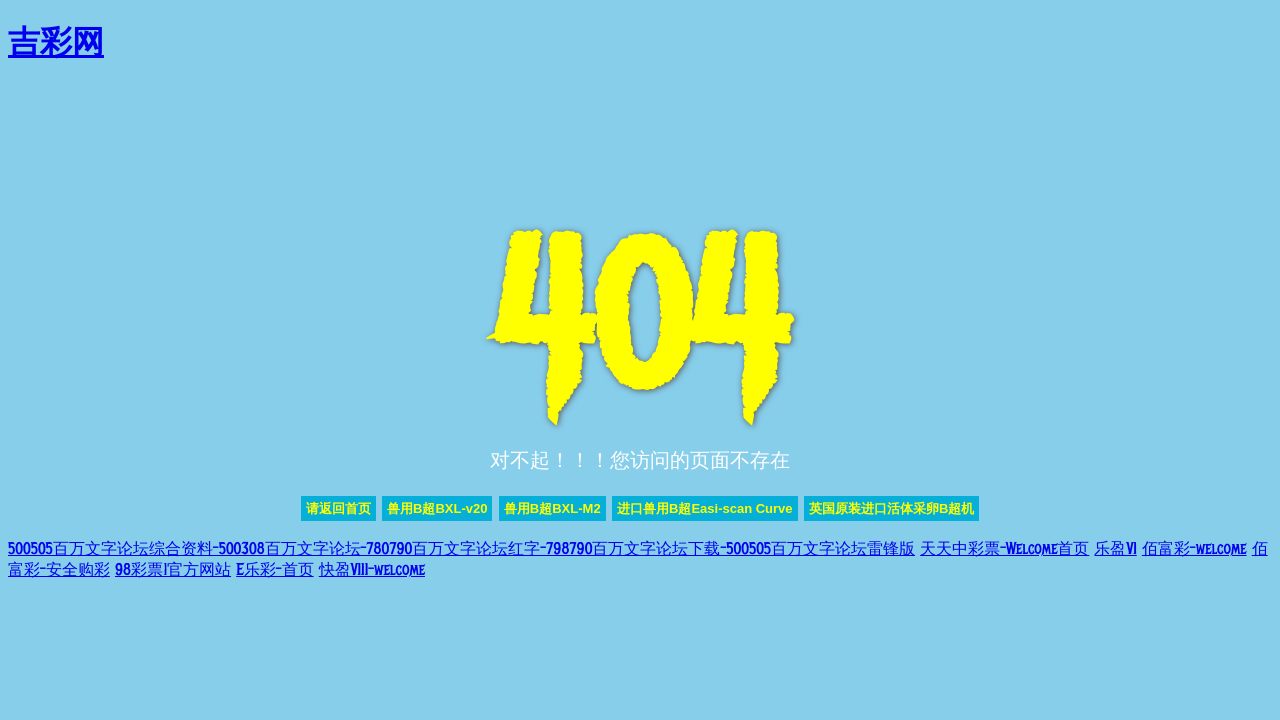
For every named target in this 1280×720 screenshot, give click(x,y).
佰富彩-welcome (1194, 549)
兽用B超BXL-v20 (437, 508)
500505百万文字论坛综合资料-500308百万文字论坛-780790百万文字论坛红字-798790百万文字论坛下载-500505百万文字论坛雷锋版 (461, 549)
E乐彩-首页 (274, 570)
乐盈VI (1115, 549)
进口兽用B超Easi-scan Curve (705, 508)
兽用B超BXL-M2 (552, 508)
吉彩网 (56, 42)
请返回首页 (338, 508)
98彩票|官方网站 (173, 570)
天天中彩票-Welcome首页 (1004, 549)
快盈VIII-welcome (372, 570)
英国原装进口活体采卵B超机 (891, 508)
